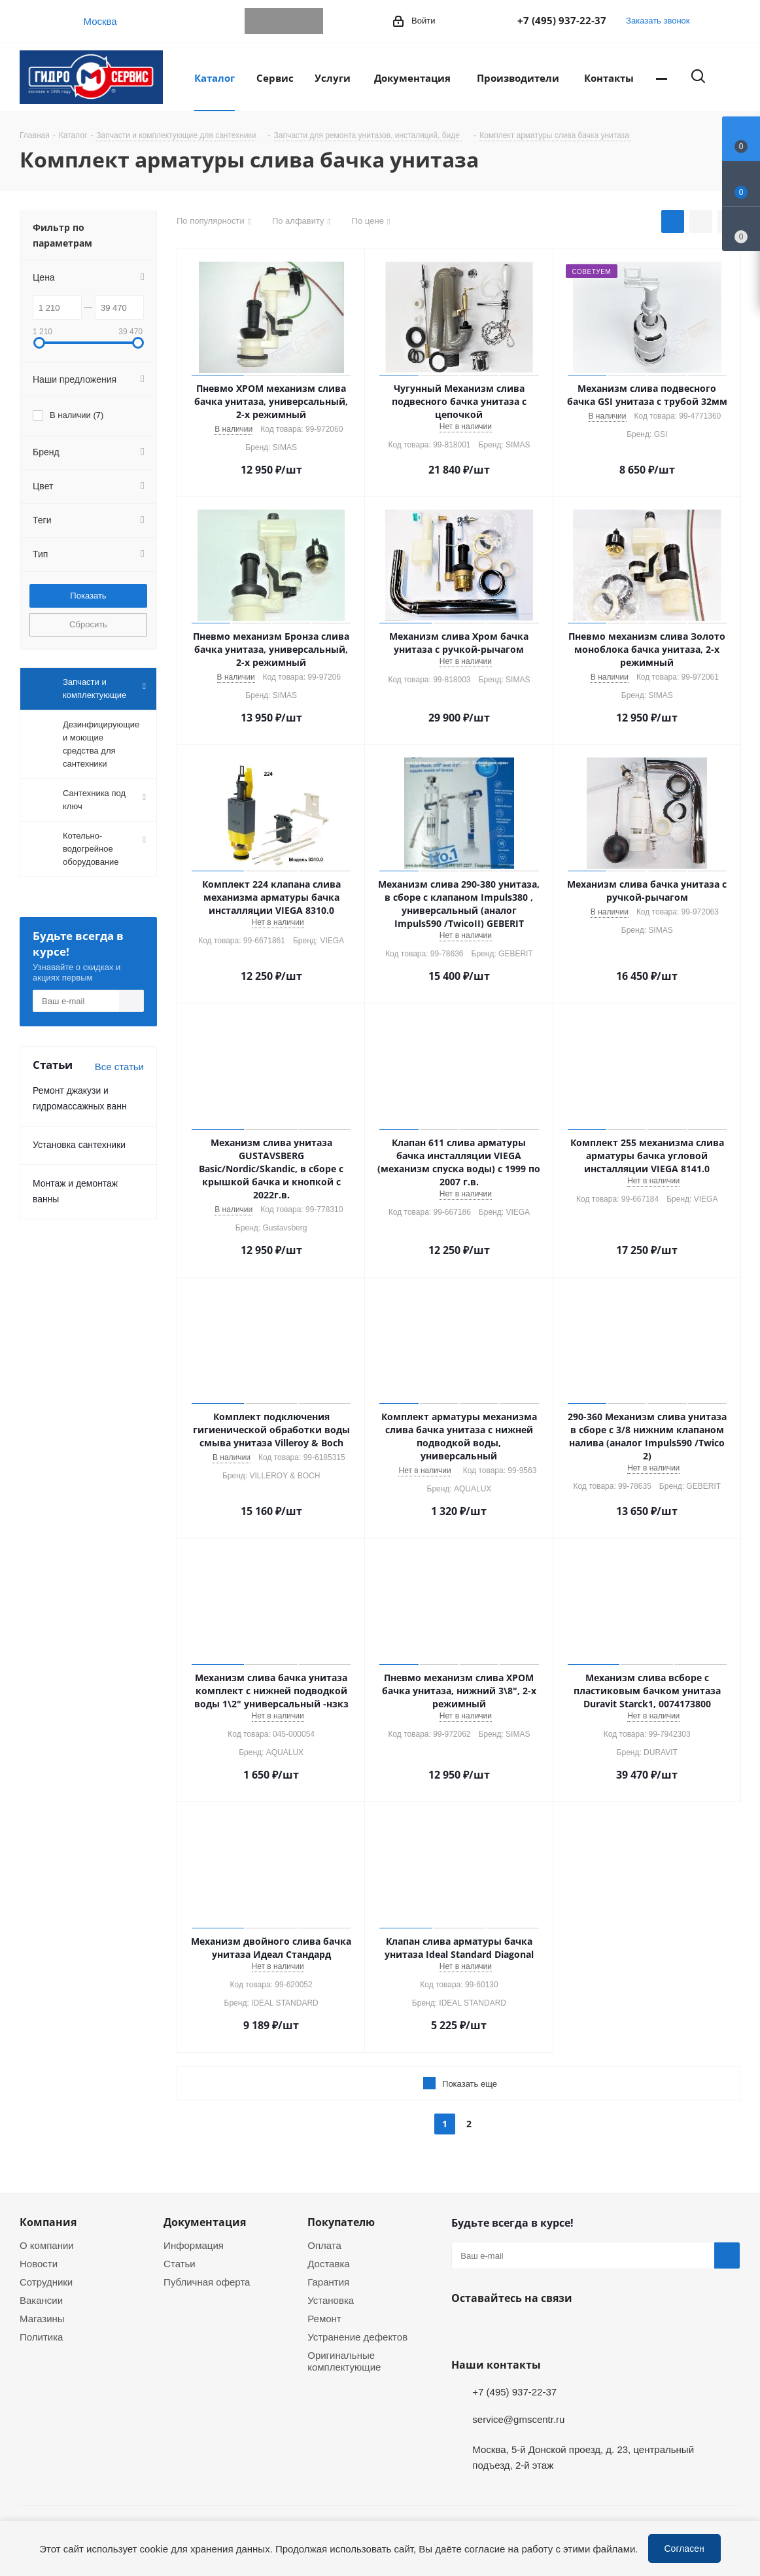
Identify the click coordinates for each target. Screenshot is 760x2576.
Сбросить (88, 624)
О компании (47, 2245)
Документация (205, 2222)
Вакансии (41, 2299)
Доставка (328, 2263)
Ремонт (324, 2318)
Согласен (684, 2548)
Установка (330, 2299)
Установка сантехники (79, 1144)
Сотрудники (46, 2281)
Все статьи (119, 1066)
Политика (41, 2336)
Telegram (258, 21)
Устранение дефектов (357, 2336)
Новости (39, 2263)
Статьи (180, 2263)
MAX (310, 21)
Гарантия (328, 2281)
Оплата (324, 2245)
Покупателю (341, 2222)
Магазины (42, 2318)
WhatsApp (284, 21)
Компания (48, 2222)
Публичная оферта (207, 2281)
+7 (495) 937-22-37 (561, 20)
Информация (194, 2245)
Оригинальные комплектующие (344, 2360)
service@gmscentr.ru (518, 2419)
